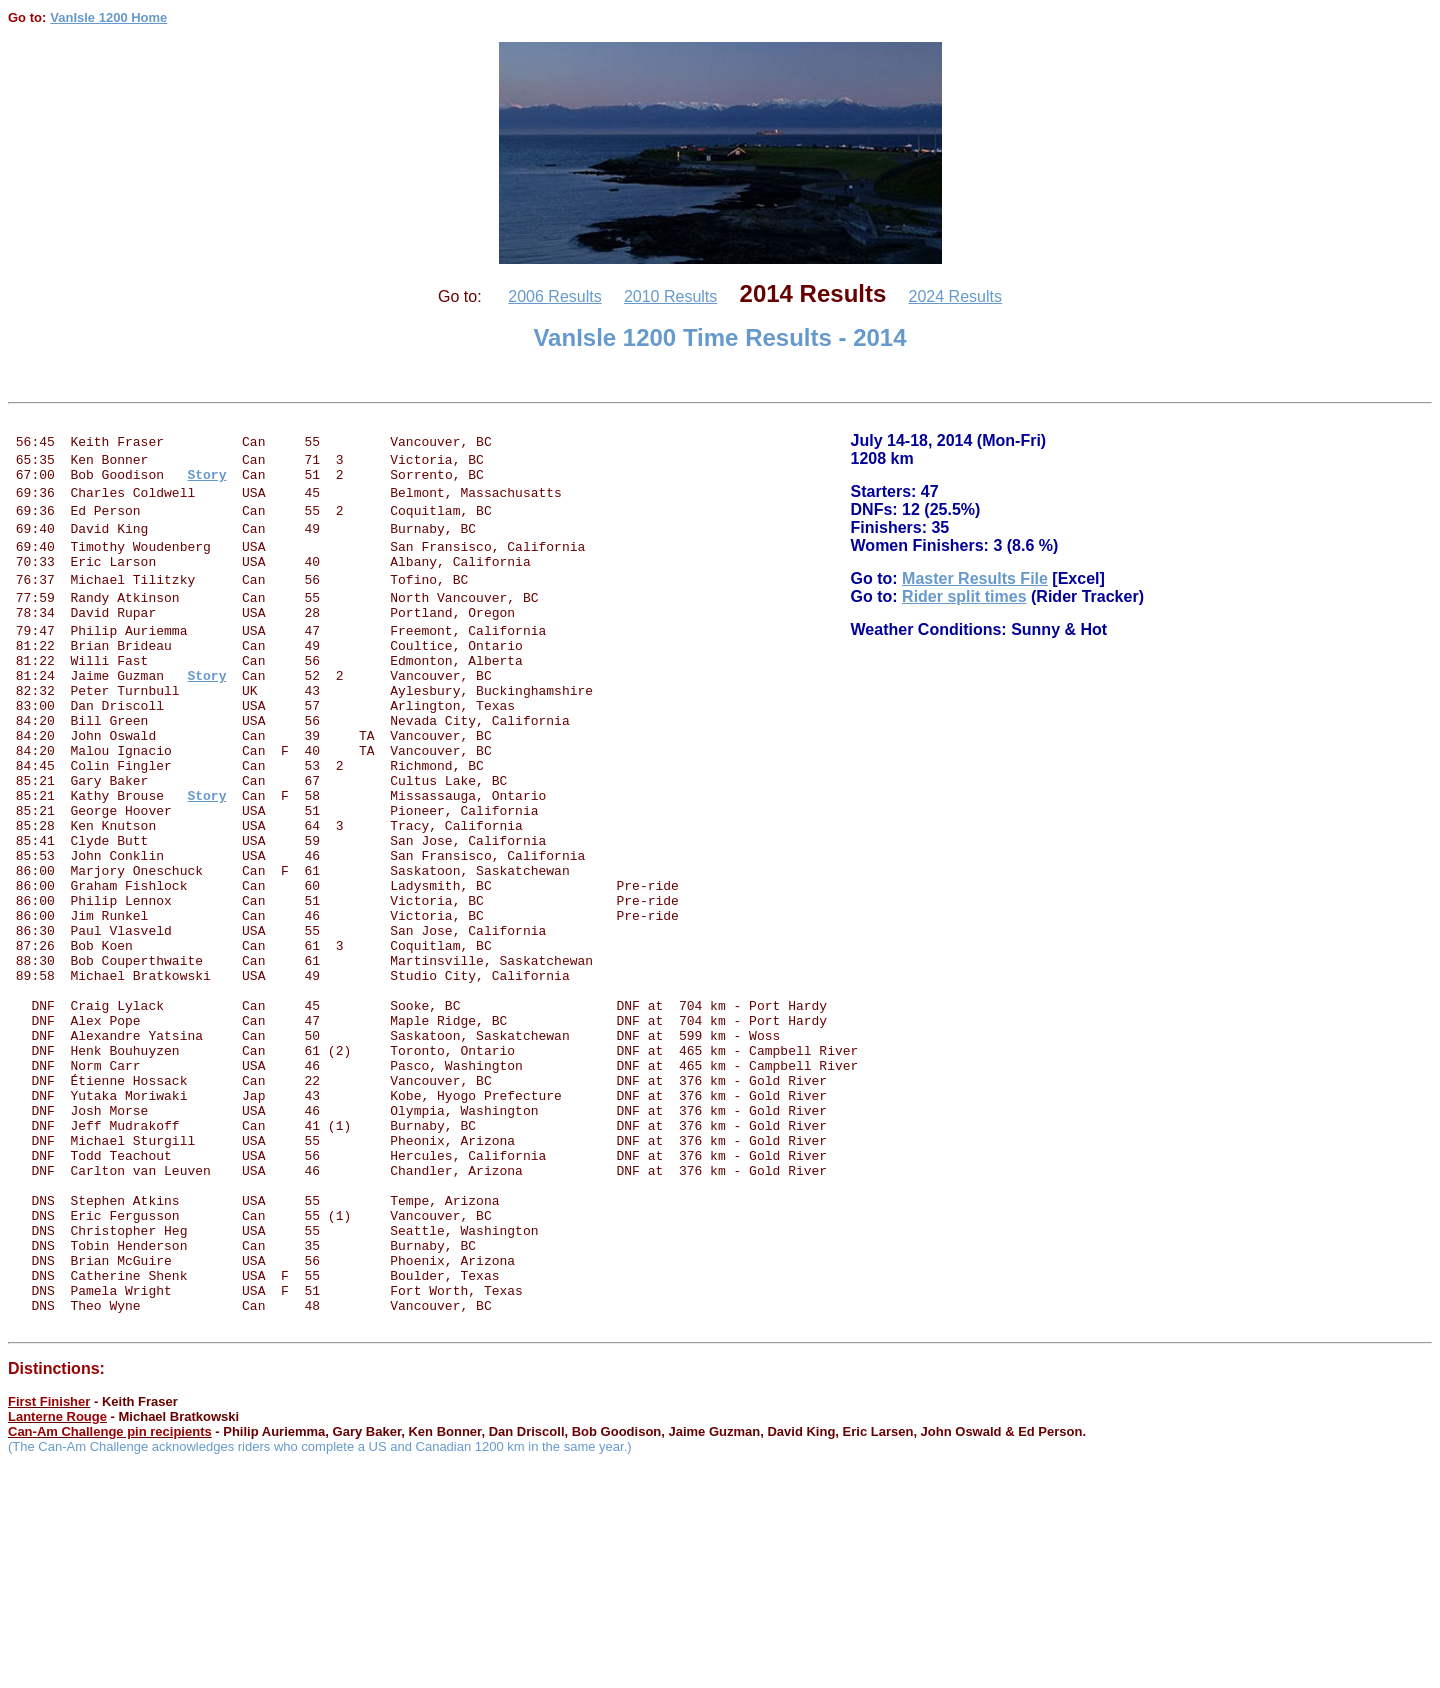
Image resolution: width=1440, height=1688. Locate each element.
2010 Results (670, 296)
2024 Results (955, 296)
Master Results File (975, 587)
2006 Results (554, 296)
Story (206, 840)
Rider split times (964, 605)
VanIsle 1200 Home (108, 17)
